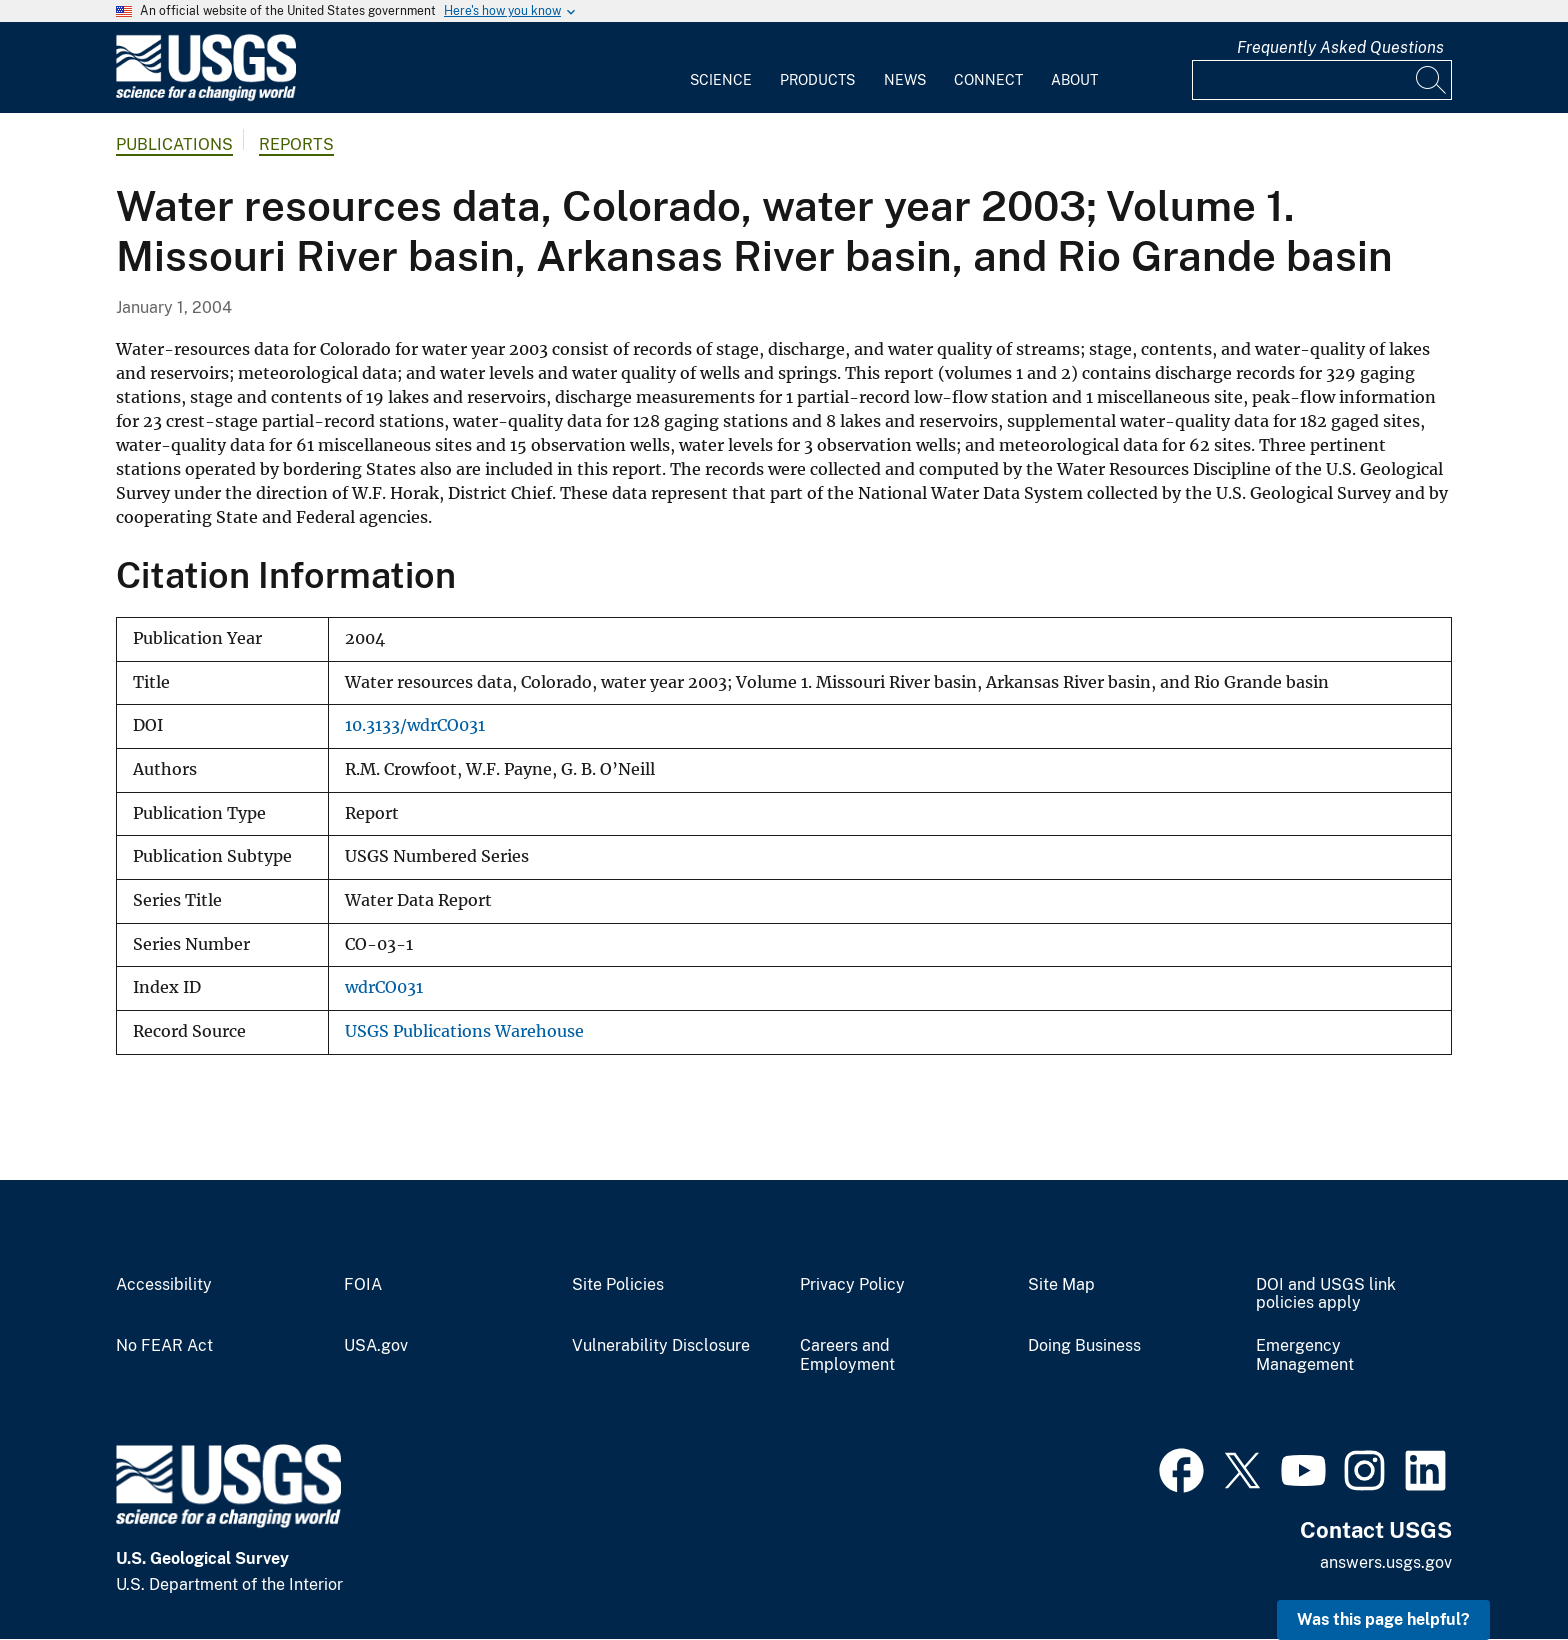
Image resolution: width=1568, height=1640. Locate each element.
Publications (174, 144)
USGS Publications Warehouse (464, 1031)
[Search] (1432, 80)
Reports (296, 144)
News (905, 80)
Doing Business (1084, 1346)
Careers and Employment (847, 1355)
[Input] (1322, 80)
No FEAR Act (164, 1346)
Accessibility (164, 1285)
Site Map (1061, 1285)
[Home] (206, 96)
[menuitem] (721, 68)
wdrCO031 (384, 987)
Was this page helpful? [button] (1383, 1619)
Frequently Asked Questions (1340, 47)
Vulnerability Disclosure (661, 1346)
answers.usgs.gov (1386, 1562)
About (1074, 80)
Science (721, 80)
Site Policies (618, 1285)
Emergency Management (1305, 1355)
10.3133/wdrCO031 (415, 725)
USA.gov (376, 1346)
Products (817, 80)
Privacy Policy (852, 1285)
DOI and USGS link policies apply (1326, 1294)
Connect (988, 80)
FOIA (363, 1285)
